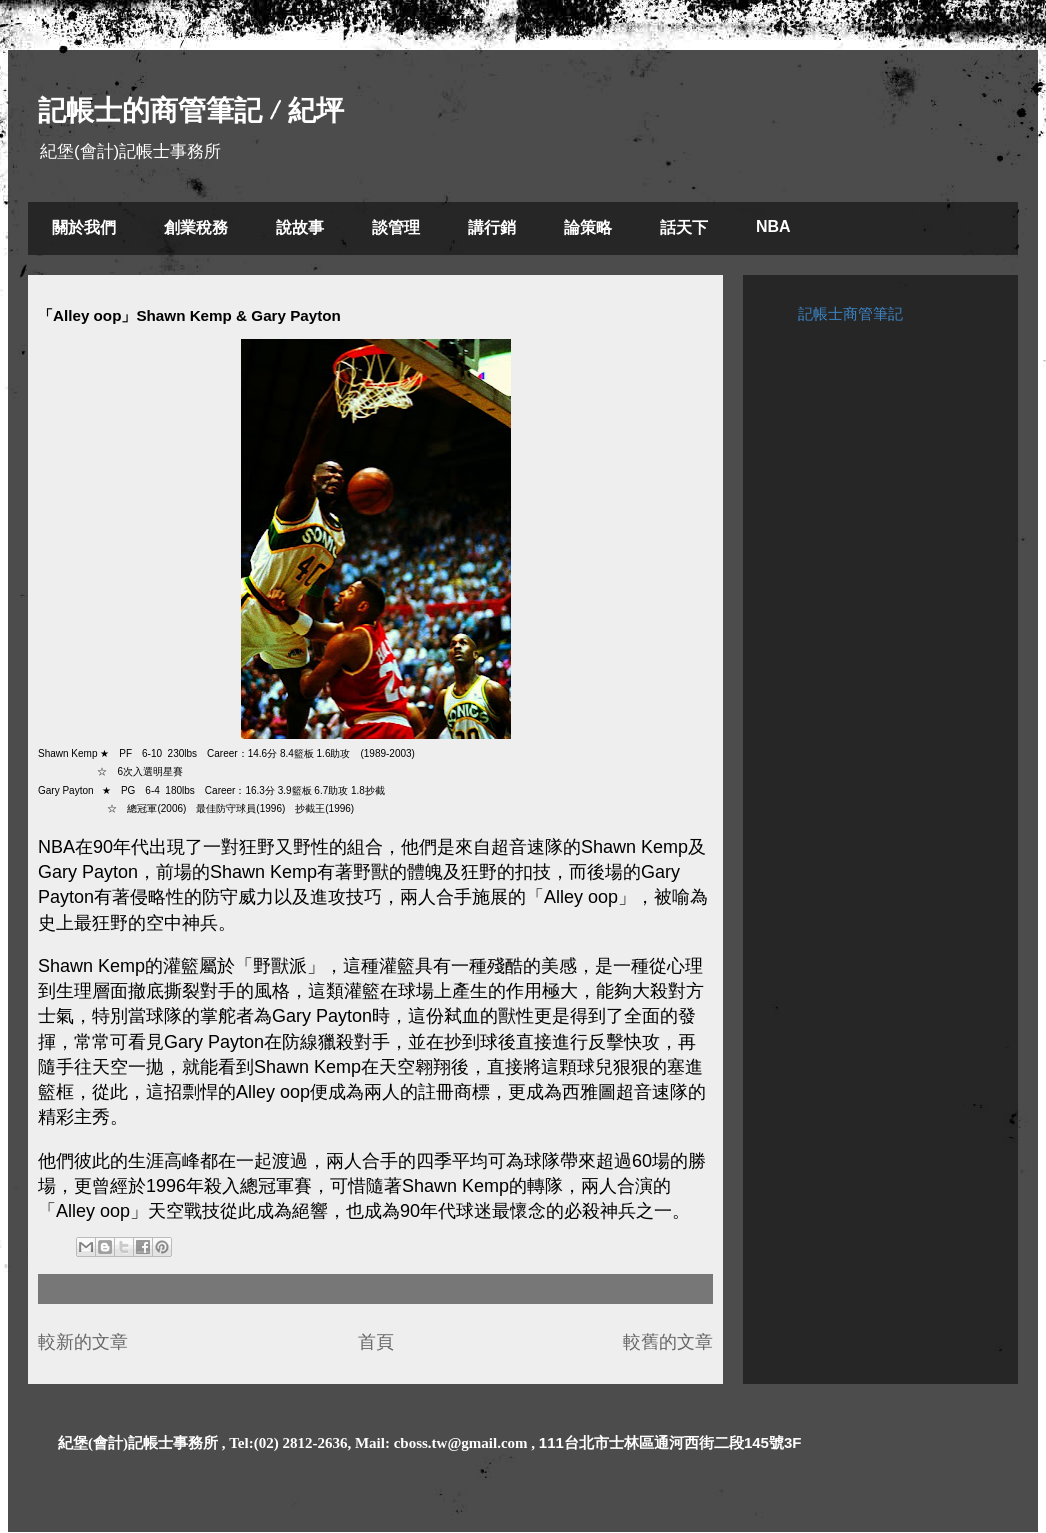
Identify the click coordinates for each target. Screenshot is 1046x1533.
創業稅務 (196, 227)
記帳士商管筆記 (850, 313)
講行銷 (492, 227)
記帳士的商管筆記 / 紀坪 (191, 110)
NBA (773, 226)
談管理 (396, 227)
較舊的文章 (668, 1342)
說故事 (300, 227)
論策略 (588, 227)
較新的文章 (83, 1342)
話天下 (684, 227)
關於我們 (84, 227)
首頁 (376, 1342)
